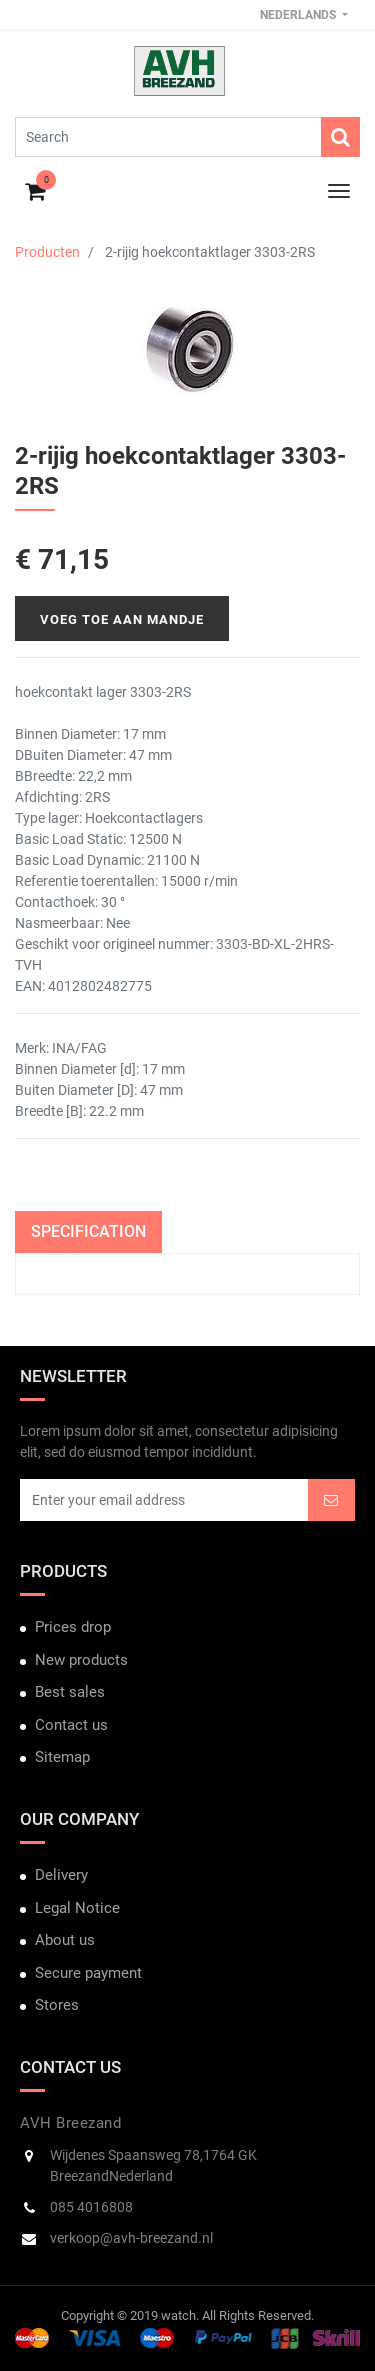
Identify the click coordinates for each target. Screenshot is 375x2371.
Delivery (61, 1875)
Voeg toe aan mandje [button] (122, 619)
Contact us (71, 1725)
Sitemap (62, 1757)
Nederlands (299, 15)
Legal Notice (77, 1908)
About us (65, 1940)
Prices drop (73, 1627)
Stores (57, 2005)
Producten (47, 252)
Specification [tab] (88, 1231)
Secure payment (88, 1973)
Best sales (70, 1692)
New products (81, 1660)
